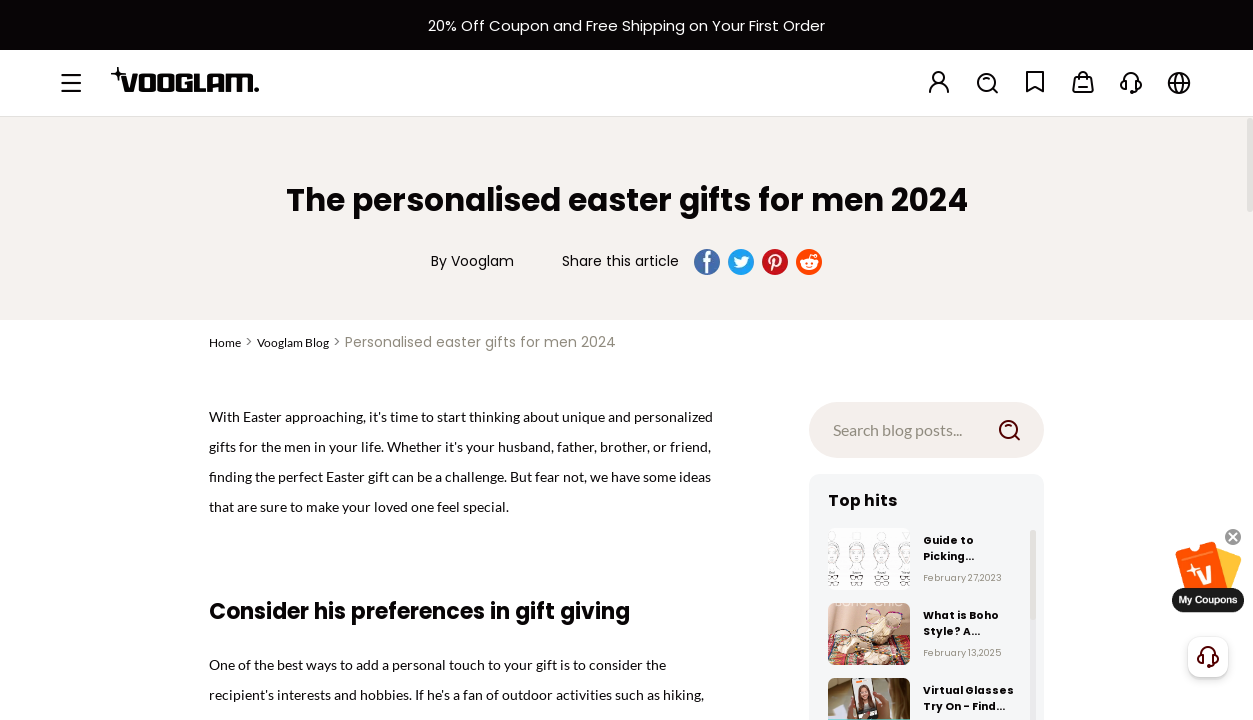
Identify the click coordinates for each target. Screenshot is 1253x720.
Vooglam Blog (293, 342)
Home (225, 342)
